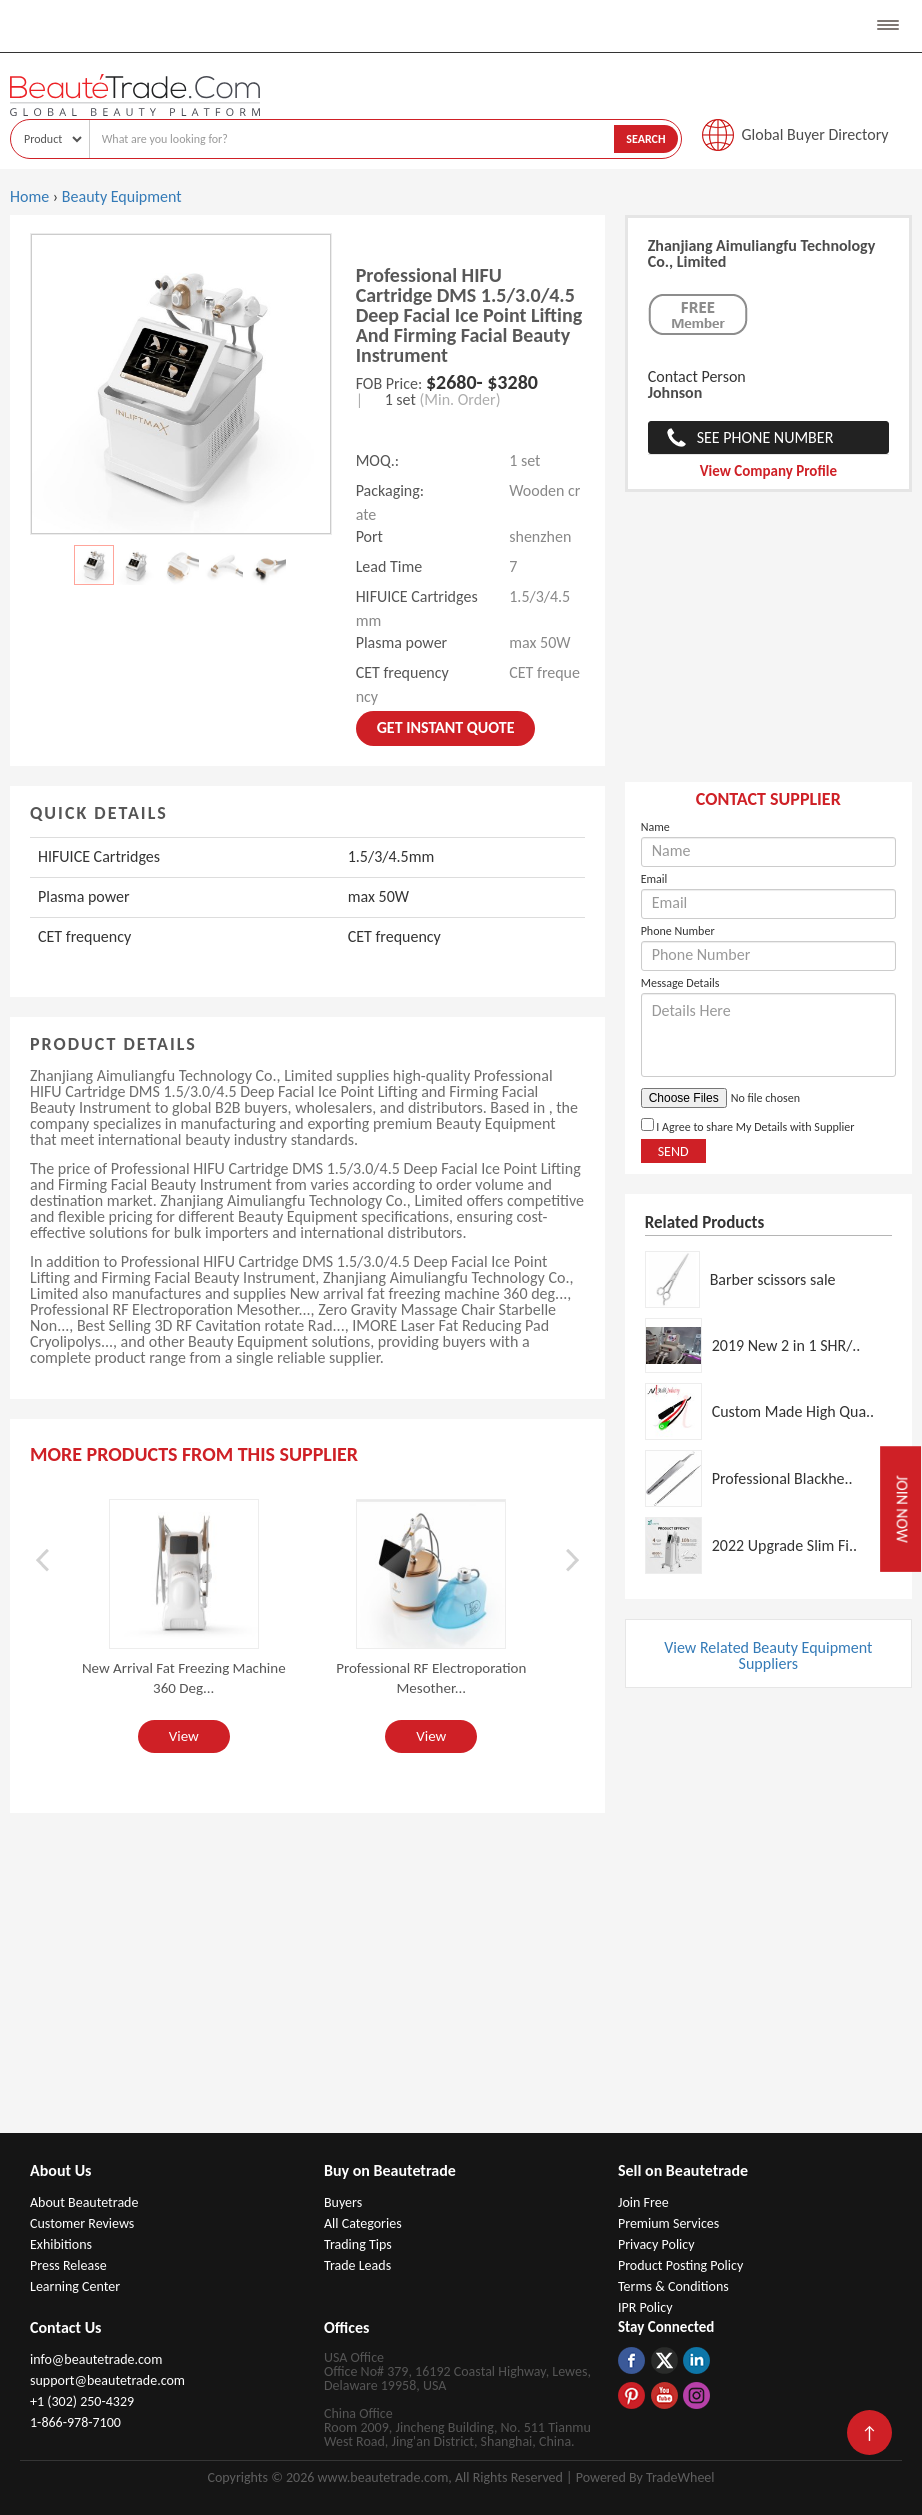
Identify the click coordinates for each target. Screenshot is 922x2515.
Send (673, 1151)
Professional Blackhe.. (782, 1478)
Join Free (643, 2202)
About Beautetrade (84, 2202)
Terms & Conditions (673, 2286)
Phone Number (678, 931)
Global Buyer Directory (815, 134)
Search (645, 139)
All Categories (363, 2223)
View (184, 1736)
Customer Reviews (82, 2223)
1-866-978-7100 (75, 2422)
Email (654, 879)
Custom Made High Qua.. (793, 1411)
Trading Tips (358, 2244)
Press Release (68, 2265)
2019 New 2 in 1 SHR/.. (786, 1345)
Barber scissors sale (773, 1279)
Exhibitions (61, 2244)
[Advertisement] (768, 647)
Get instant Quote (446, 727)
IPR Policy (645, 2307)
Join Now (902, 1508)
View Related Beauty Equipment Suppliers (768, 1655)
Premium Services (668, 2223)
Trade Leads (357, 2265)
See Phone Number (765, 437)
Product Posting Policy (680, 2265)
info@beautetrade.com (96, 2359)
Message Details (680, 983)
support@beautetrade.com (107, 2380)
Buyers (343, 2202)
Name (655, 827)
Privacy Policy (656, 2244)
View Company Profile (768, 471)
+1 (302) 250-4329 (82, 2401)
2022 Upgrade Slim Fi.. (784, 1545)
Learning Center (75, 2286)
